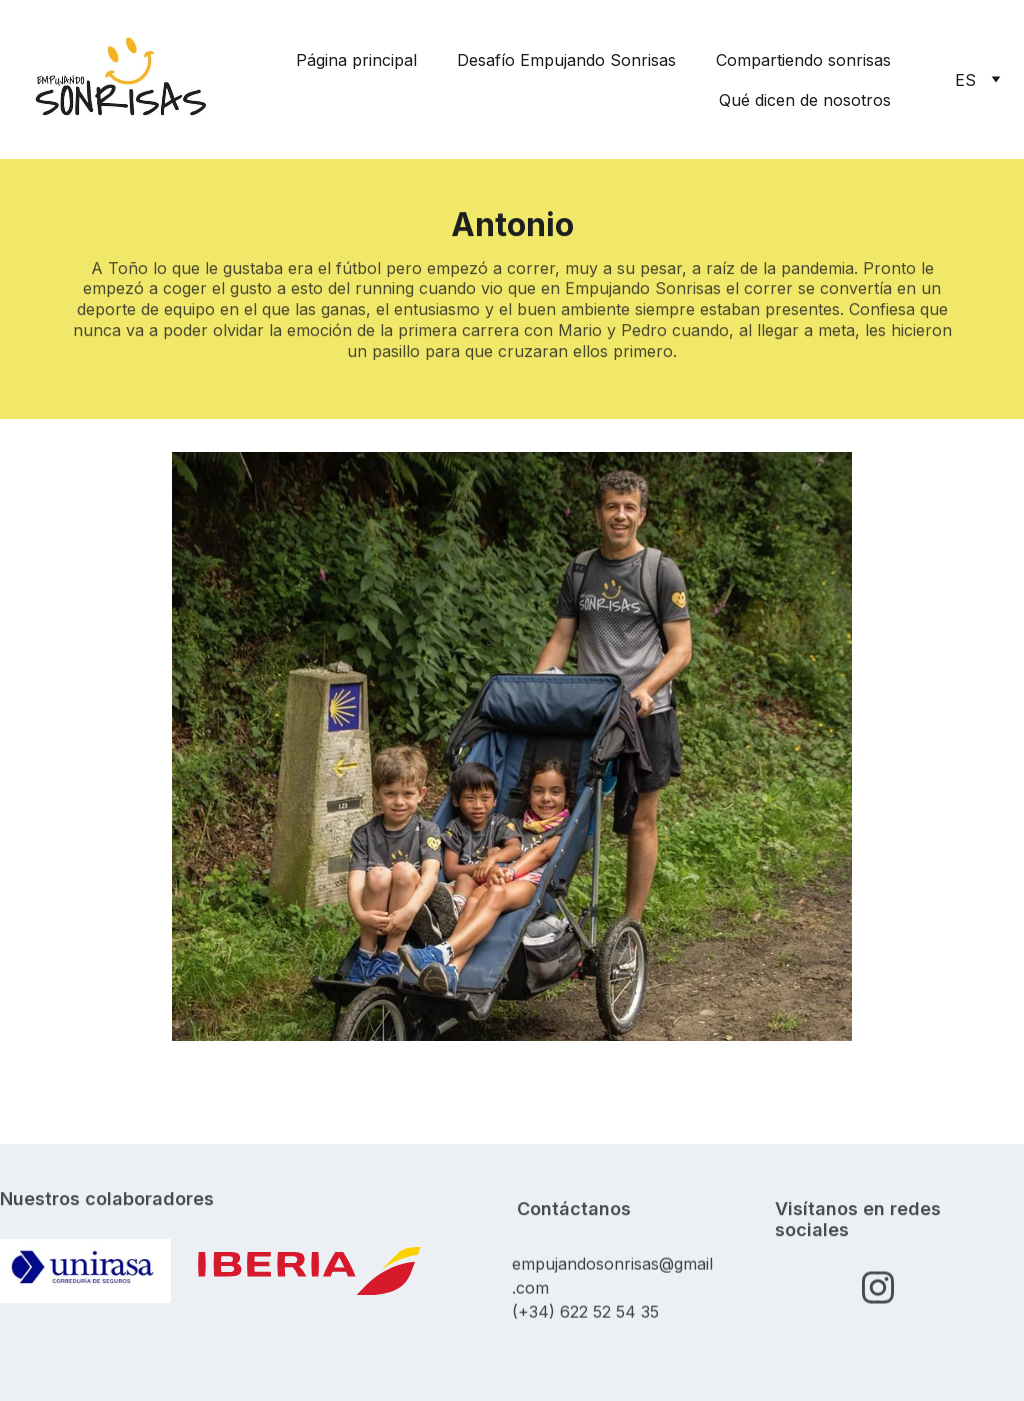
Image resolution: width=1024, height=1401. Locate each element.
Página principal (356, 60)
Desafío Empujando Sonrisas (566, 60)
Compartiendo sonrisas (803, 60)
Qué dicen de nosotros (805, 100)
